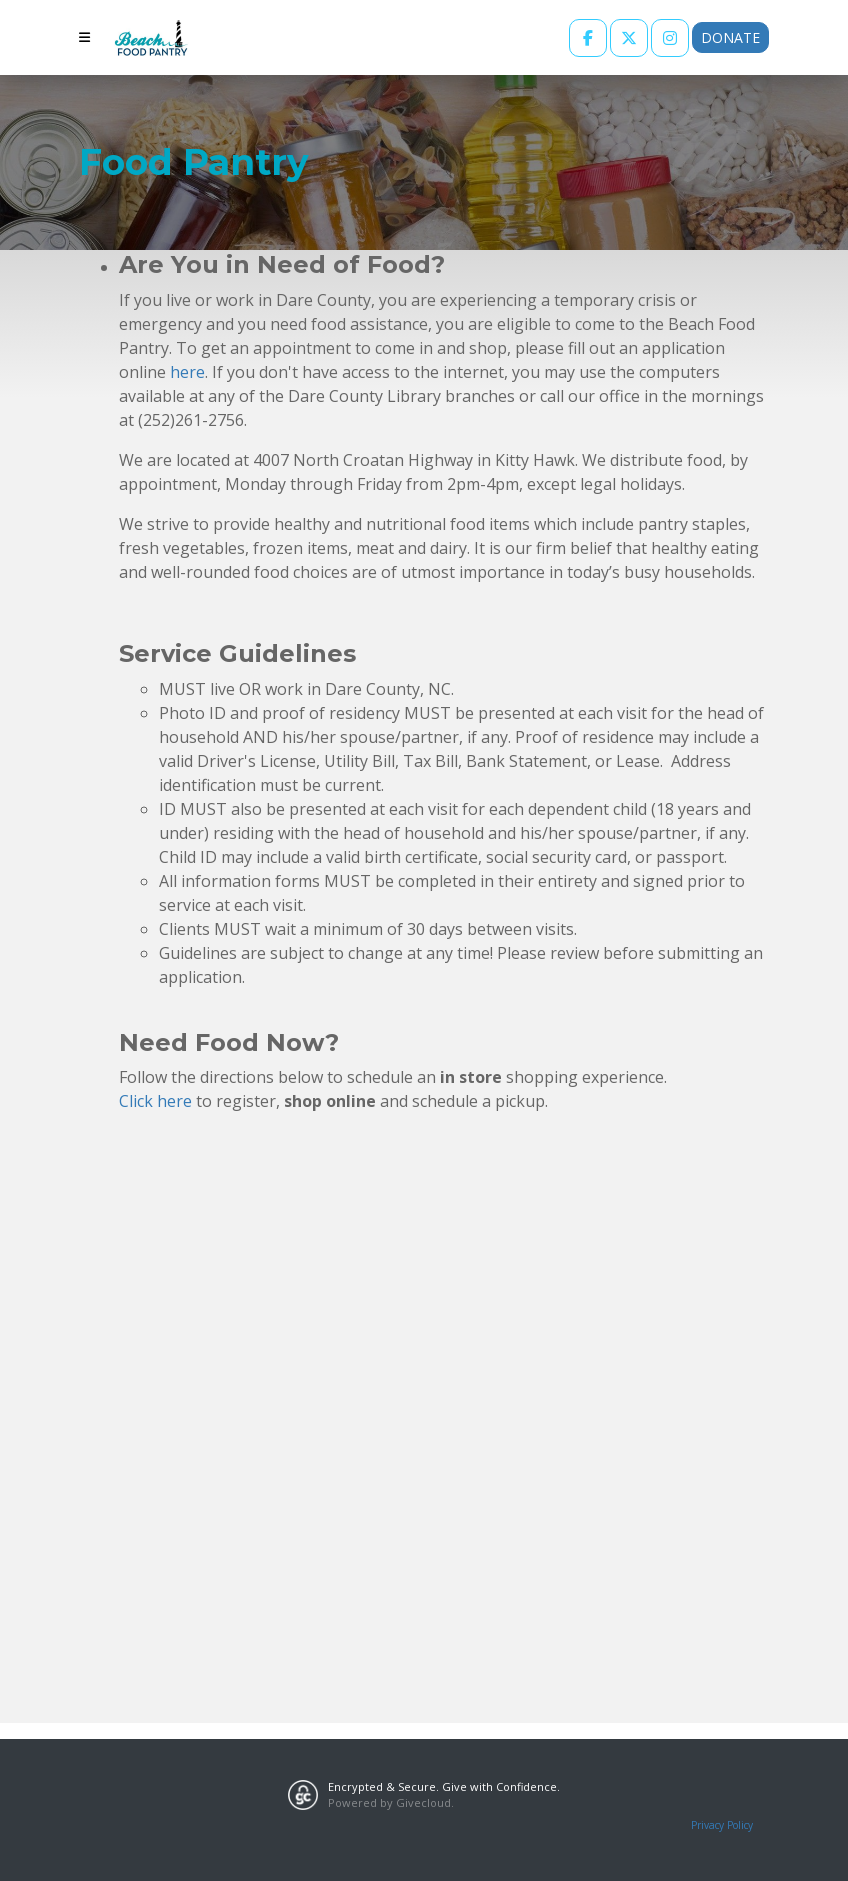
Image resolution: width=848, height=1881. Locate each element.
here (187, 372)
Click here (155, 1101)
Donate (730, 37)
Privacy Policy (722, 1825)
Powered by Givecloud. (391, 1802)
